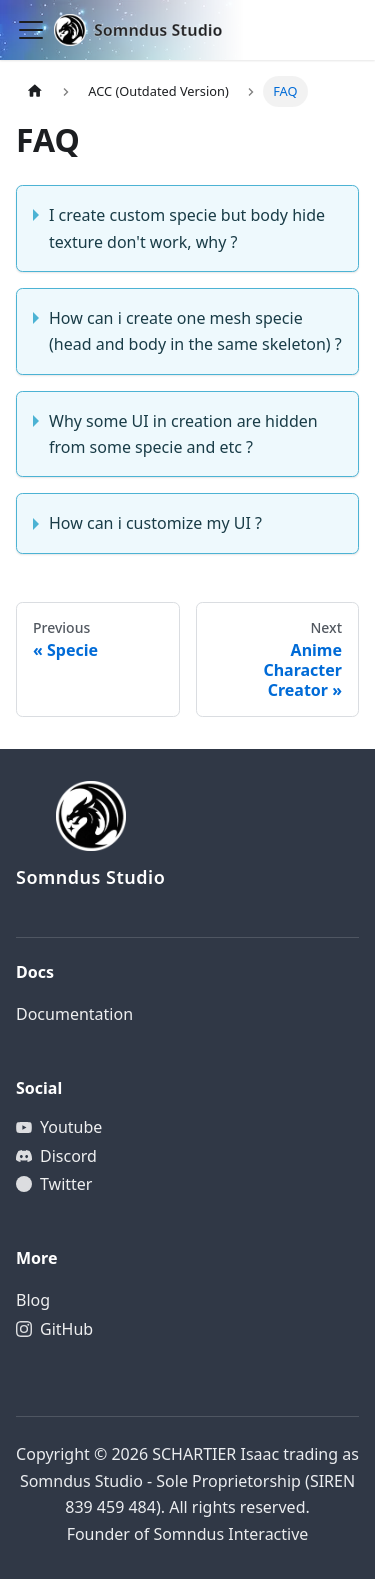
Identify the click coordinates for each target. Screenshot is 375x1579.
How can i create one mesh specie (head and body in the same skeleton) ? (195, 331)
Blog (33, 1300)
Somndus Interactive (230, 1534)
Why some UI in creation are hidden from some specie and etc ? (183, 434)
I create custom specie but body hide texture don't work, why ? (187, 228)
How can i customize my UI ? (155, 523)
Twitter (66, 1184)
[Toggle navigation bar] (31, 30)
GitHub (66, 1329)
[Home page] (35, 91)
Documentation (74, 1014)
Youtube (71, 1127)
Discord (68, 1156)
